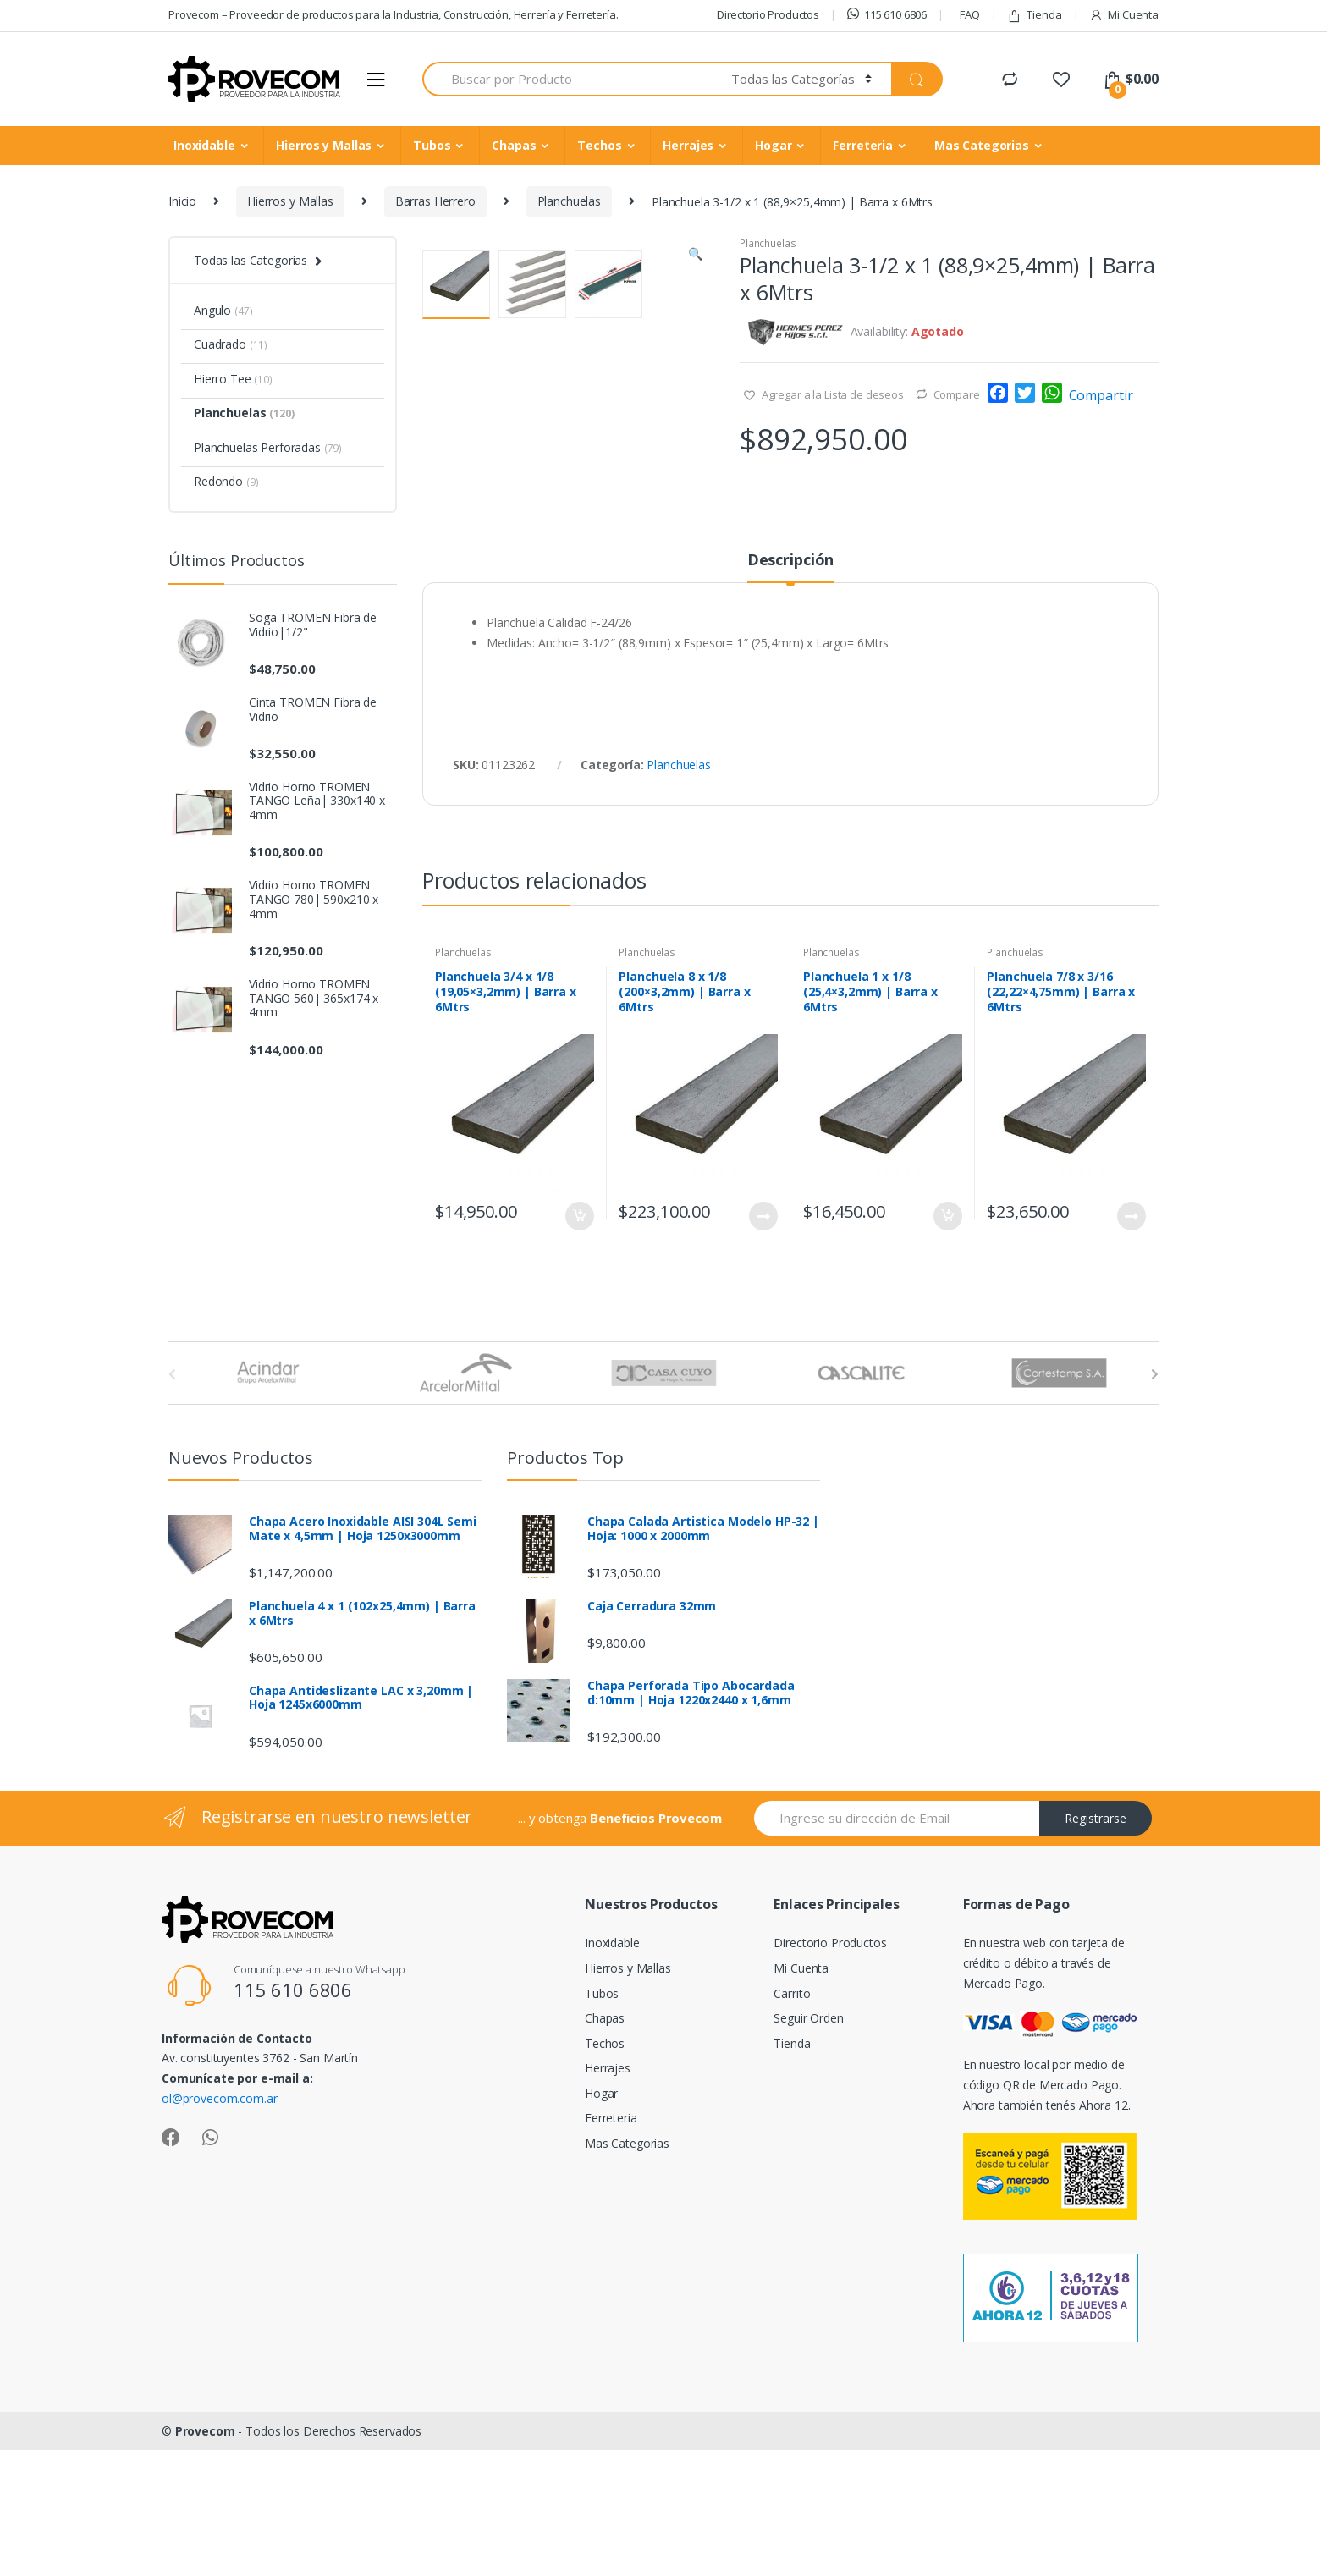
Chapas (514, 145)
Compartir (1101, 395)
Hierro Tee (233, 379)
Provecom (205, 2565)
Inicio (182, 201)
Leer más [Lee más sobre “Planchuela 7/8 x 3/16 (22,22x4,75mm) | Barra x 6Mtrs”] (1130, 1350)
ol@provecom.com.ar (219, 2233)
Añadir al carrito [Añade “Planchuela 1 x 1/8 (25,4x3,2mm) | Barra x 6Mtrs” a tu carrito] (947, 1350)
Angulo (223, 310)
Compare (956, 394)
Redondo (226, 481)
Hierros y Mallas (324, 145)
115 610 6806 (887, 14)
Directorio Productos (768, 14)
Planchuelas (569, 201)
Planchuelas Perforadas (268, 447)
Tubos (431, 145)
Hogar (773, 145)
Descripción (790, 695)
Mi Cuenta (1124, 15)
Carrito (792, 2128)
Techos (599, 145)
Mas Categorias (981, 145)
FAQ (970, 14)
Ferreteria (863, 145)
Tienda (1034, 15)
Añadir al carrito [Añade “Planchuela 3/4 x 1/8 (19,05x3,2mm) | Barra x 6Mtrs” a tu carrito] (579, 1350)
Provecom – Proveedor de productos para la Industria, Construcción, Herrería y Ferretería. (393, 14)
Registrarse (1095, 1953)
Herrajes (688, 145)
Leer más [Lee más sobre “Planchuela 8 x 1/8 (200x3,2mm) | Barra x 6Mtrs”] (762, 1350)
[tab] (790, 701)
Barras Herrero (435, 201)
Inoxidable (204, 145)
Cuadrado (230, 344)
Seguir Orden (808, 2152)
